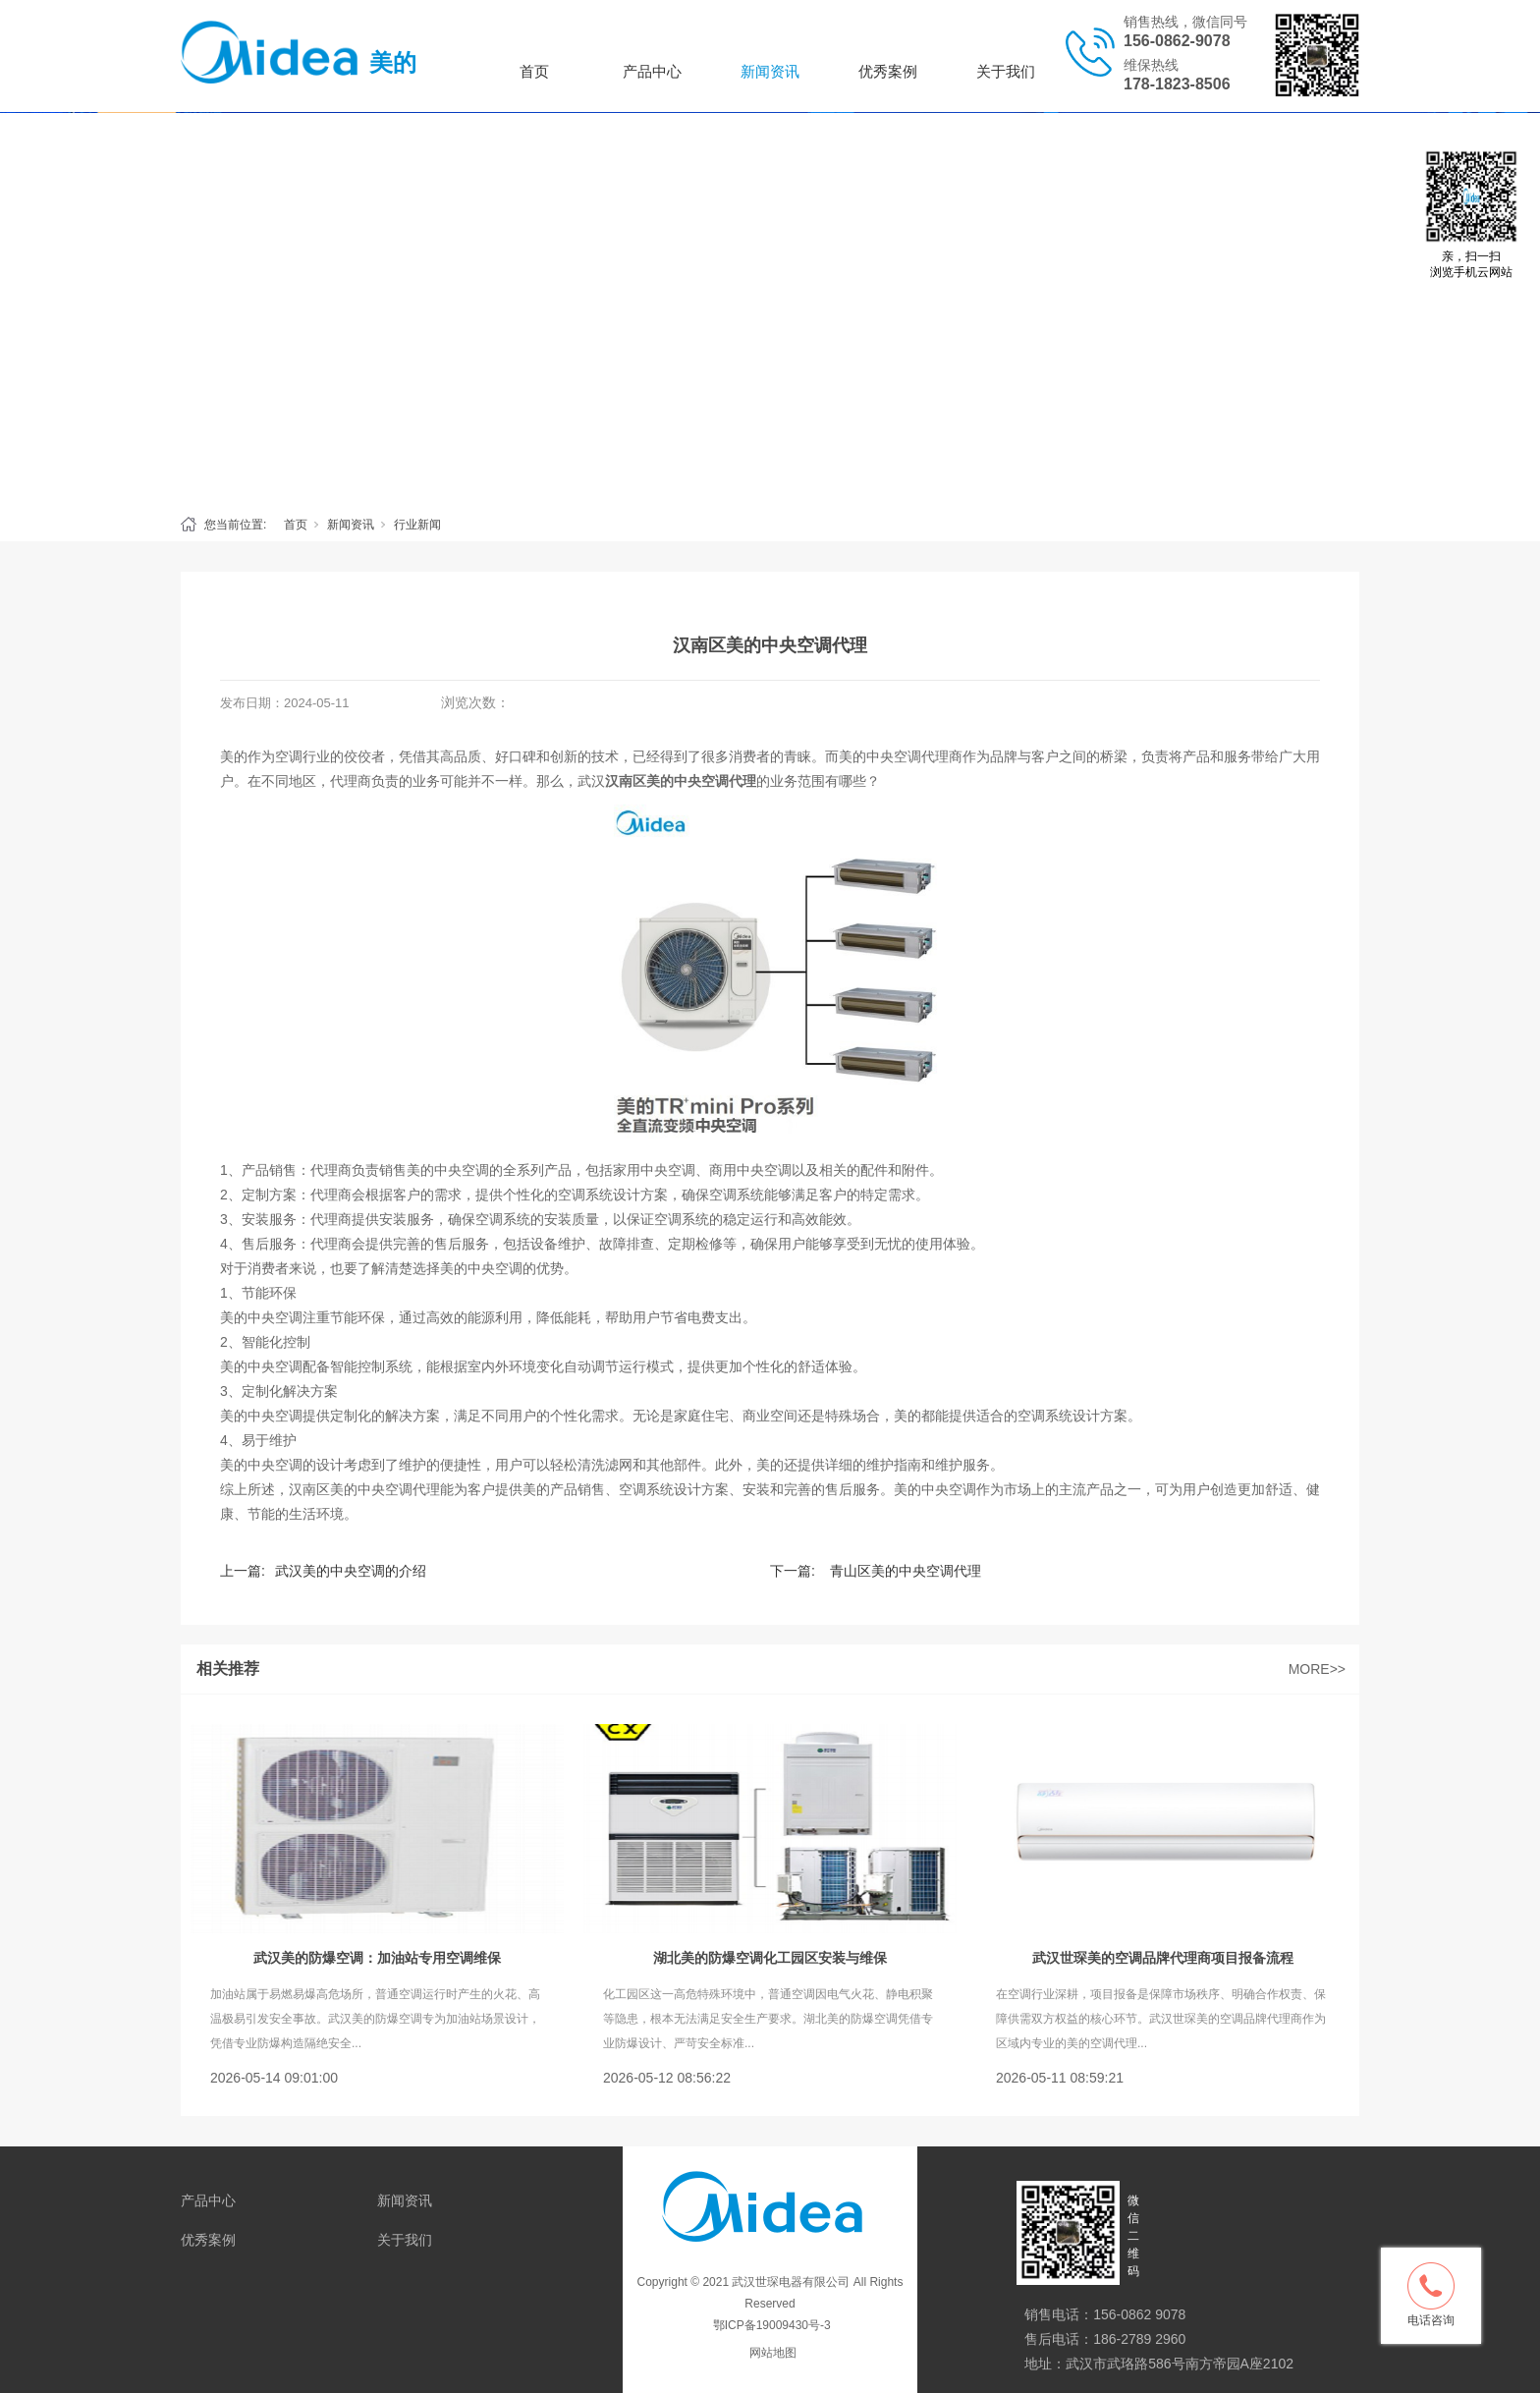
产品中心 (652, 71)
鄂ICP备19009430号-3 (769, 2325)
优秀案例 (887, 71)
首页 (534, 71)
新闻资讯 (770, 71)
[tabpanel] (770, 308)
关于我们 (1005, 71)
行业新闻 (417, 524)
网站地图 (773, 2353)
